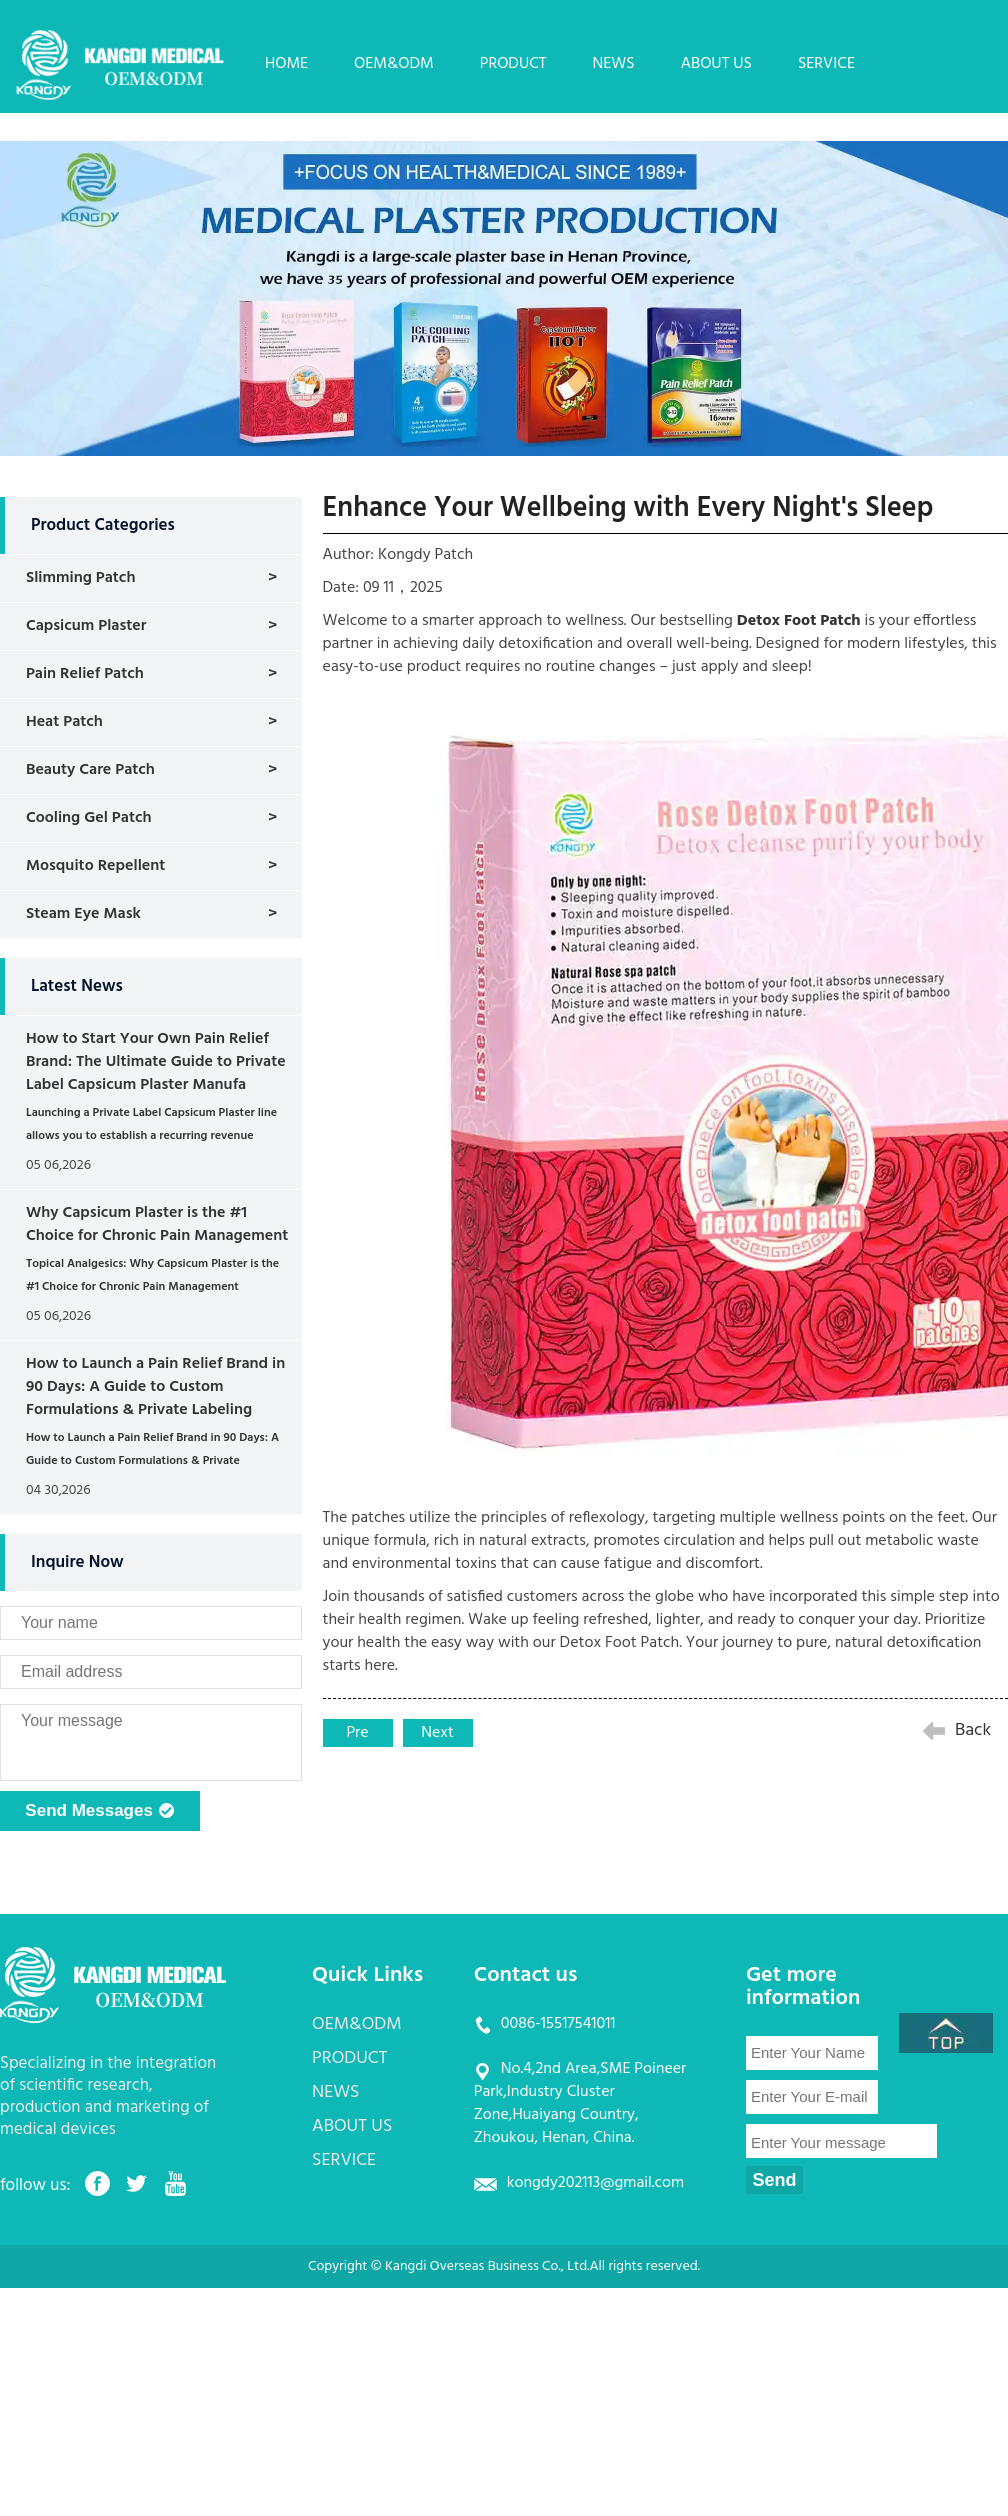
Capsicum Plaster (86, 626)
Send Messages (99, 1812)
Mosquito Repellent (95, 866)
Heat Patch (64, 722)
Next (437, 1733)
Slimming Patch (81, 578)
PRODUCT (513, 64)
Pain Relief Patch (85, 674)
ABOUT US (716, 64)
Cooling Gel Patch (89, 818)
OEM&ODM (394, 64)
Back (973, 1730)
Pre (357, 1733)
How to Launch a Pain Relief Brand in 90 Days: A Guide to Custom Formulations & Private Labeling (155, 1387)
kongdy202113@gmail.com (595, 2183)
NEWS (614, 64)
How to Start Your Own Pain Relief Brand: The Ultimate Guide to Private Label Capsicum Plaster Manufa (156, 1062)
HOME (286, 64)
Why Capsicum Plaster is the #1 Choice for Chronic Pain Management (157, 1224)
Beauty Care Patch (90, 770)
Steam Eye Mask (83, 914)
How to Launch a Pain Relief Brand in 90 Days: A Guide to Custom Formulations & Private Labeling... (152, 1461)
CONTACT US (310, 123)
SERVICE (826, 64)
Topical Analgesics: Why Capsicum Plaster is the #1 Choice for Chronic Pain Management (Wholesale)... (152, 1287)
